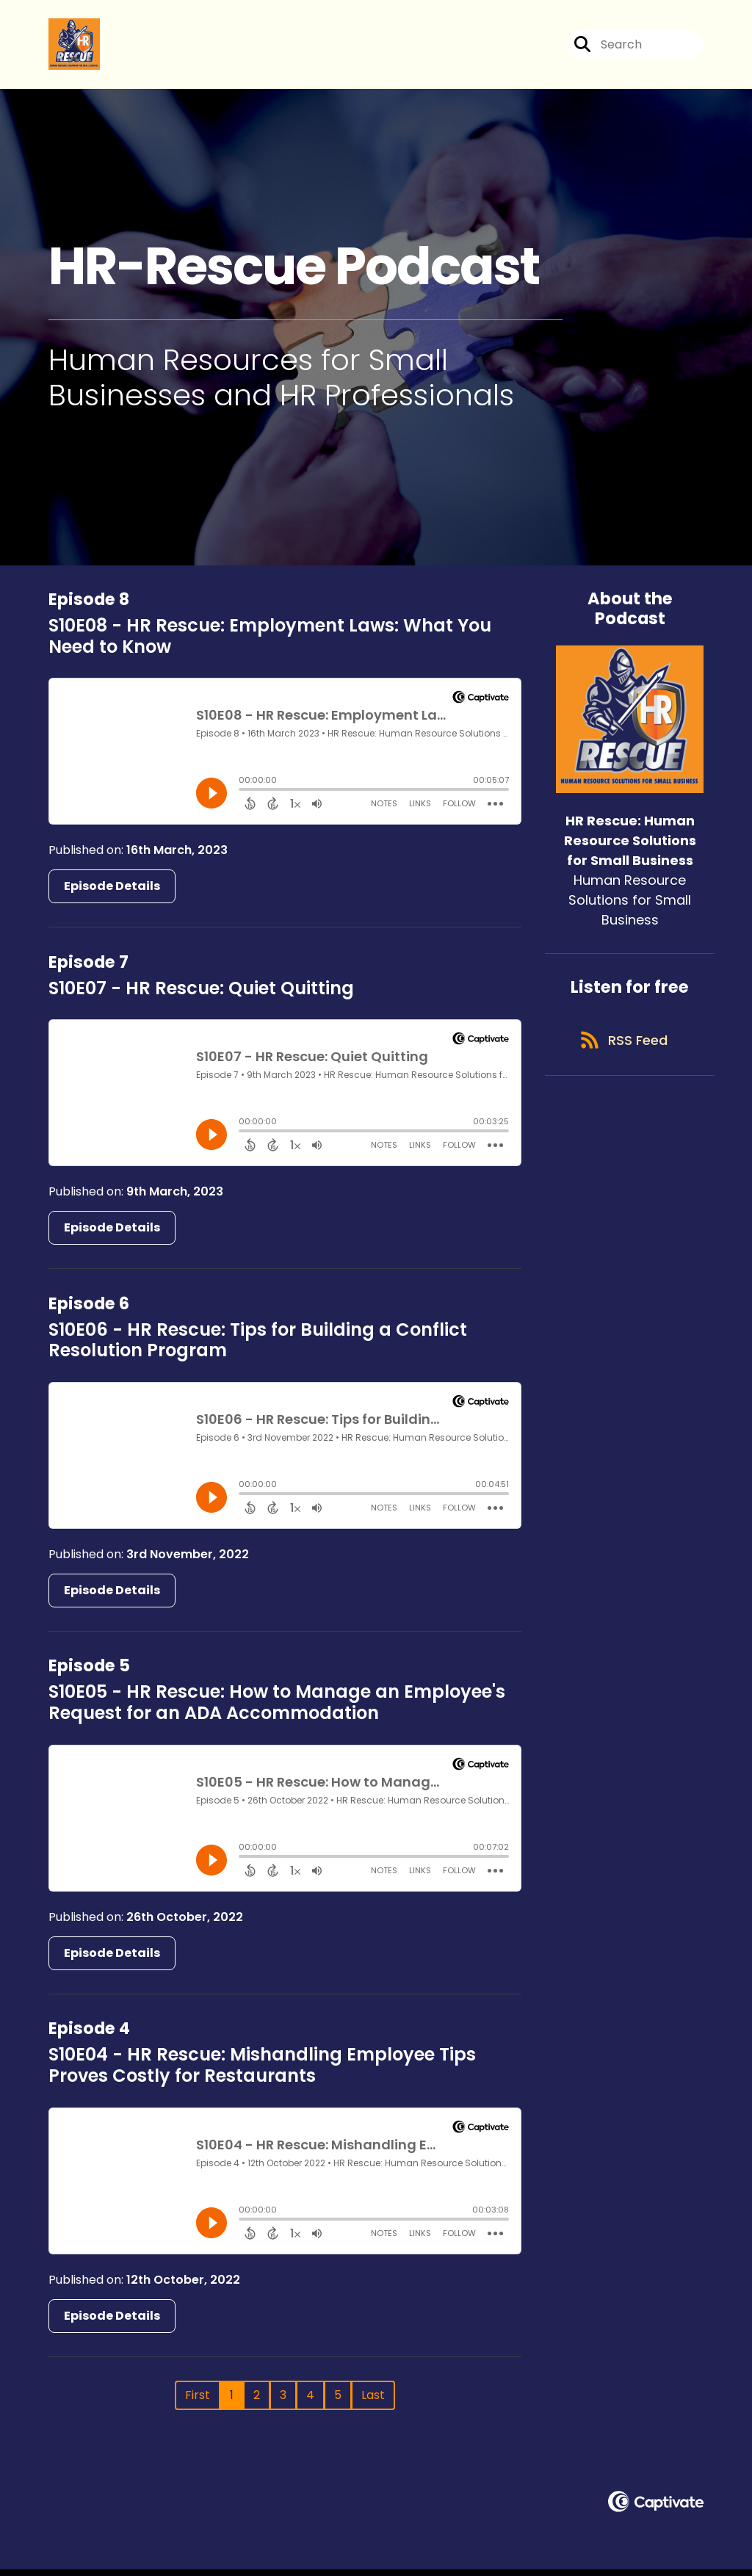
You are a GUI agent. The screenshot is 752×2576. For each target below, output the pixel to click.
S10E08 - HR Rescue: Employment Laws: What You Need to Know (269, 642)
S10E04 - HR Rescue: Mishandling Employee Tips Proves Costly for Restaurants (262, 2072)
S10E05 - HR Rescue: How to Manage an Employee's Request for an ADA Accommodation (276, 1709)
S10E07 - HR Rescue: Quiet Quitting (201, 995)
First (197, 2401)
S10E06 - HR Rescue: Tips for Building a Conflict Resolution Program (257, 1347)
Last (373, 2401)
